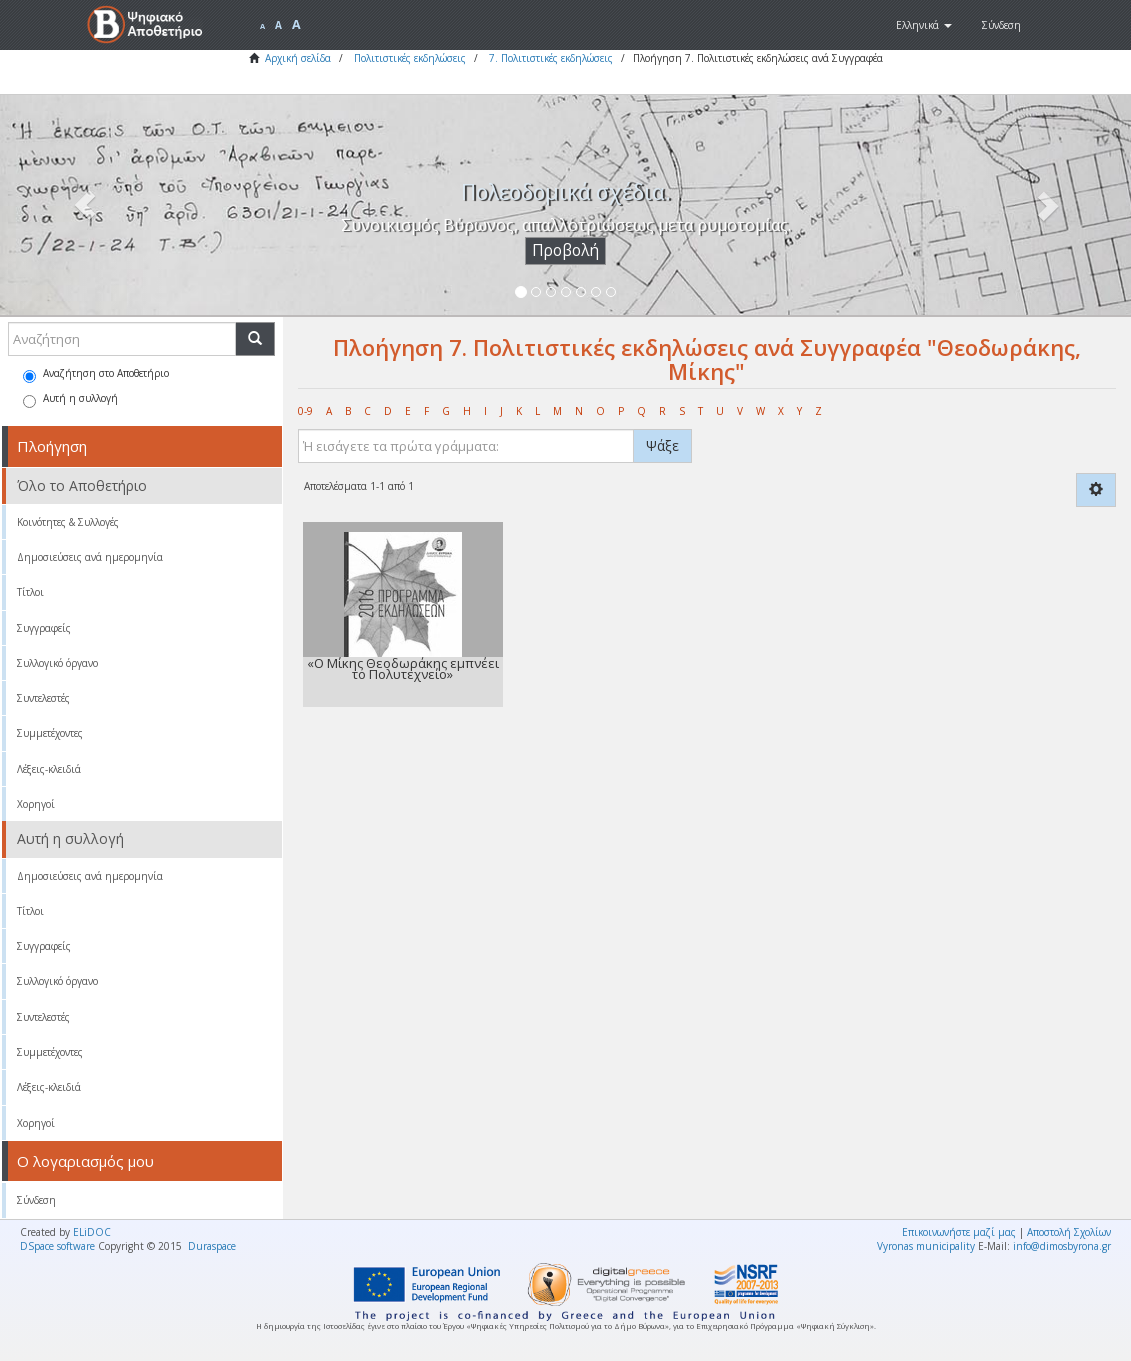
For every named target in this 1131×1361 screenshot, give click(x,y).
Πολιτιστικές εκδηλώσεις (410, 58)
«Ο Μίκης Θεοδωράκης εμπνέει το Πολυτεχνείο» (403, 668)
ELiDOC (92, 1232)
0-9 (305, 411)
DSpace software (57, 1246)
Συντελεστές (43, 698)
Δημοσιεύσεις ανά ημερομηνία (90, 557)
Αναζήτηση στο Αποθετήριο (96, 374)
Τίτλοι (30, 592)
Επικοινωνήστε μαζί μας (959, 1232)
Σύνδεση (36, 1200)
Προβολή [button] (565, 250)
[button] (924, 25)
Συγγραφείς (44, 628)
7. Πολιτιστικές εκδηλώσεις (551, 58)
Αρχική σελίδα (298, 58)
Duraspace (212, 1246)
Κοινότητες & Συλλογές (68, 522)
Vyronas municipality (926, 1246)
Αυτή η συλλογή (70, 399)
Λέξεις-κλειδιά (49, 769)
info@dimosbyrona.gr (1062, 1246)
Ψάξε (662, 445)
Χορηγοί (36, 804)
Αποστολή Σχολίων (1069, 1232)
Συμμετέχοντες (50, 733)
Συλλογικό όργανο (57, 663)
